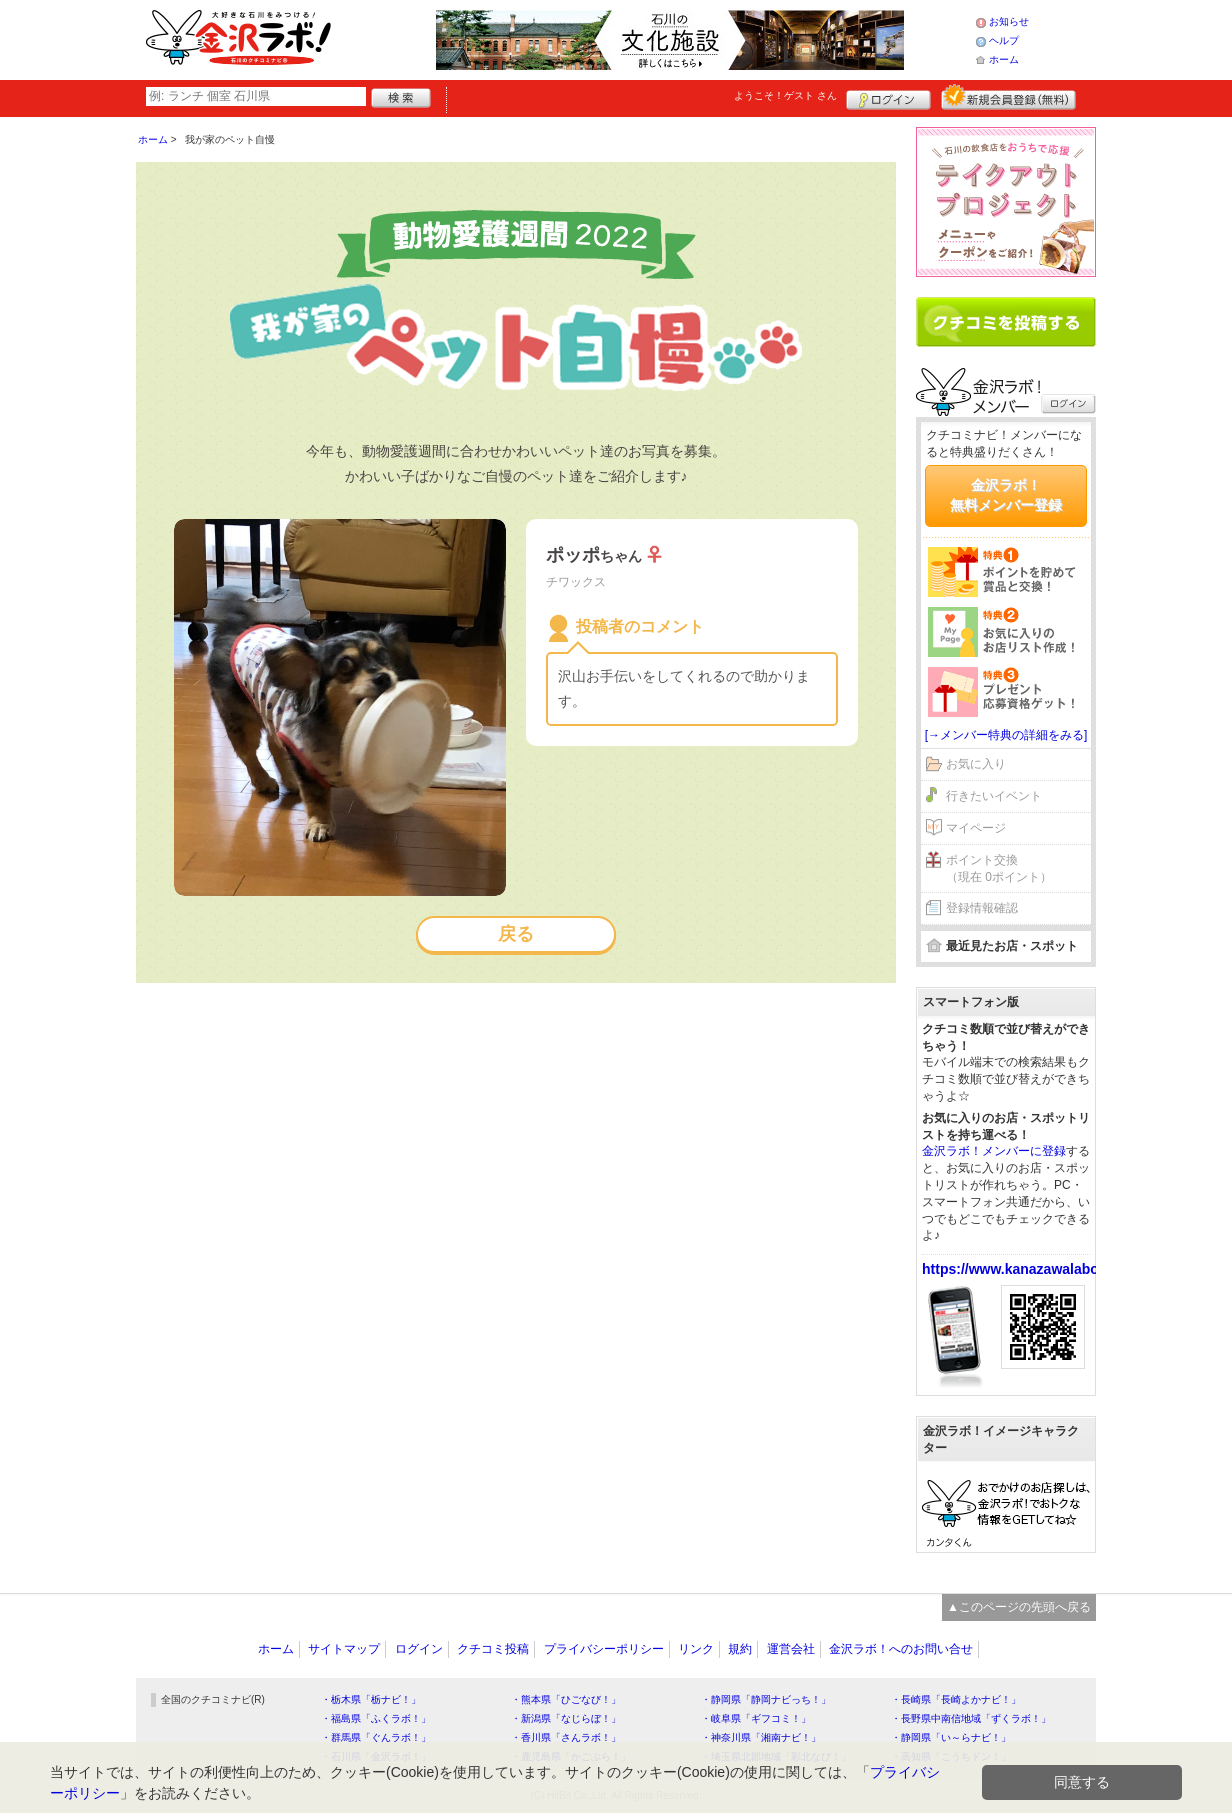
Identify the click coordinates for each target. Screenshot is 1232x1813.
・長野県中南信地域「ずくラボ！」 (971, 1718)
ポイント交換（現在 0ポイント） (999, 868)
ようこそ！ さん (785, 95)
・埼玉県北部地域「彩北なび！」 (776, 1756)
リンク (696, 1649)
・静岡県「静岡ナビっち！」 (766, 1699)
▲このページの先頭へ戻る (1019, 1607)
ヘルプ (1004, 40)
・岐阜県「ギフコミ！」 (756, 1718)
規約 (740, 1649)
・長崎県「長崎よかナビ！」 (956, 1699)
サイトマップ (344, 1649)
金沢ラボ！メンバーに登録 (994, 1151)
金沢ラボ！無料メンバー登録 (1006, 495)
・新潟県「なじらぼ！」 (566, 1718)
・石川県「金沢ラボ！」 (376, 1756)
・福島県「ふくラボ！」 (376, 1718)
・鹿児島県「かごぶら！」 (571, 1756)
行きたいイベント (994, 796)
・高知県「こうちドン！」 (951, 1756)
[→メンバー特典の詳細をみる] (1006, 735)
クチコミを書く (1006, 322)
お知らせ (1009, 21)
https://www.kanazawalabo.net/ (1025, 1269)
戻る (516, 934)
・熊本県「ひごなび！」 (566, 1699)
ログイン (888, 97)
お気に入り (976, 764)
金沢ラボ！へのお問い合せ (901, 1649)
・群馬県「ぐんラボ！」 (376, 1737)
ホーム (1004, 59)
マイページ (976, 828)
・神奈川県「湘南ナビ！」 (761, 1737)
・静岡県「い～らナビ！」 (951, 1737)
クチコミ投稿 (493, 1649)
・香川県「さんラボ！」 (566, 1737)
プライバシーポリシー (604, 1649)
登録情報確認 (982, 908)
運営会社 (791, 1649)
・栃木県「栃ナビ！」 (371, 1699)
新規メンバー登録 (1008, 97)
